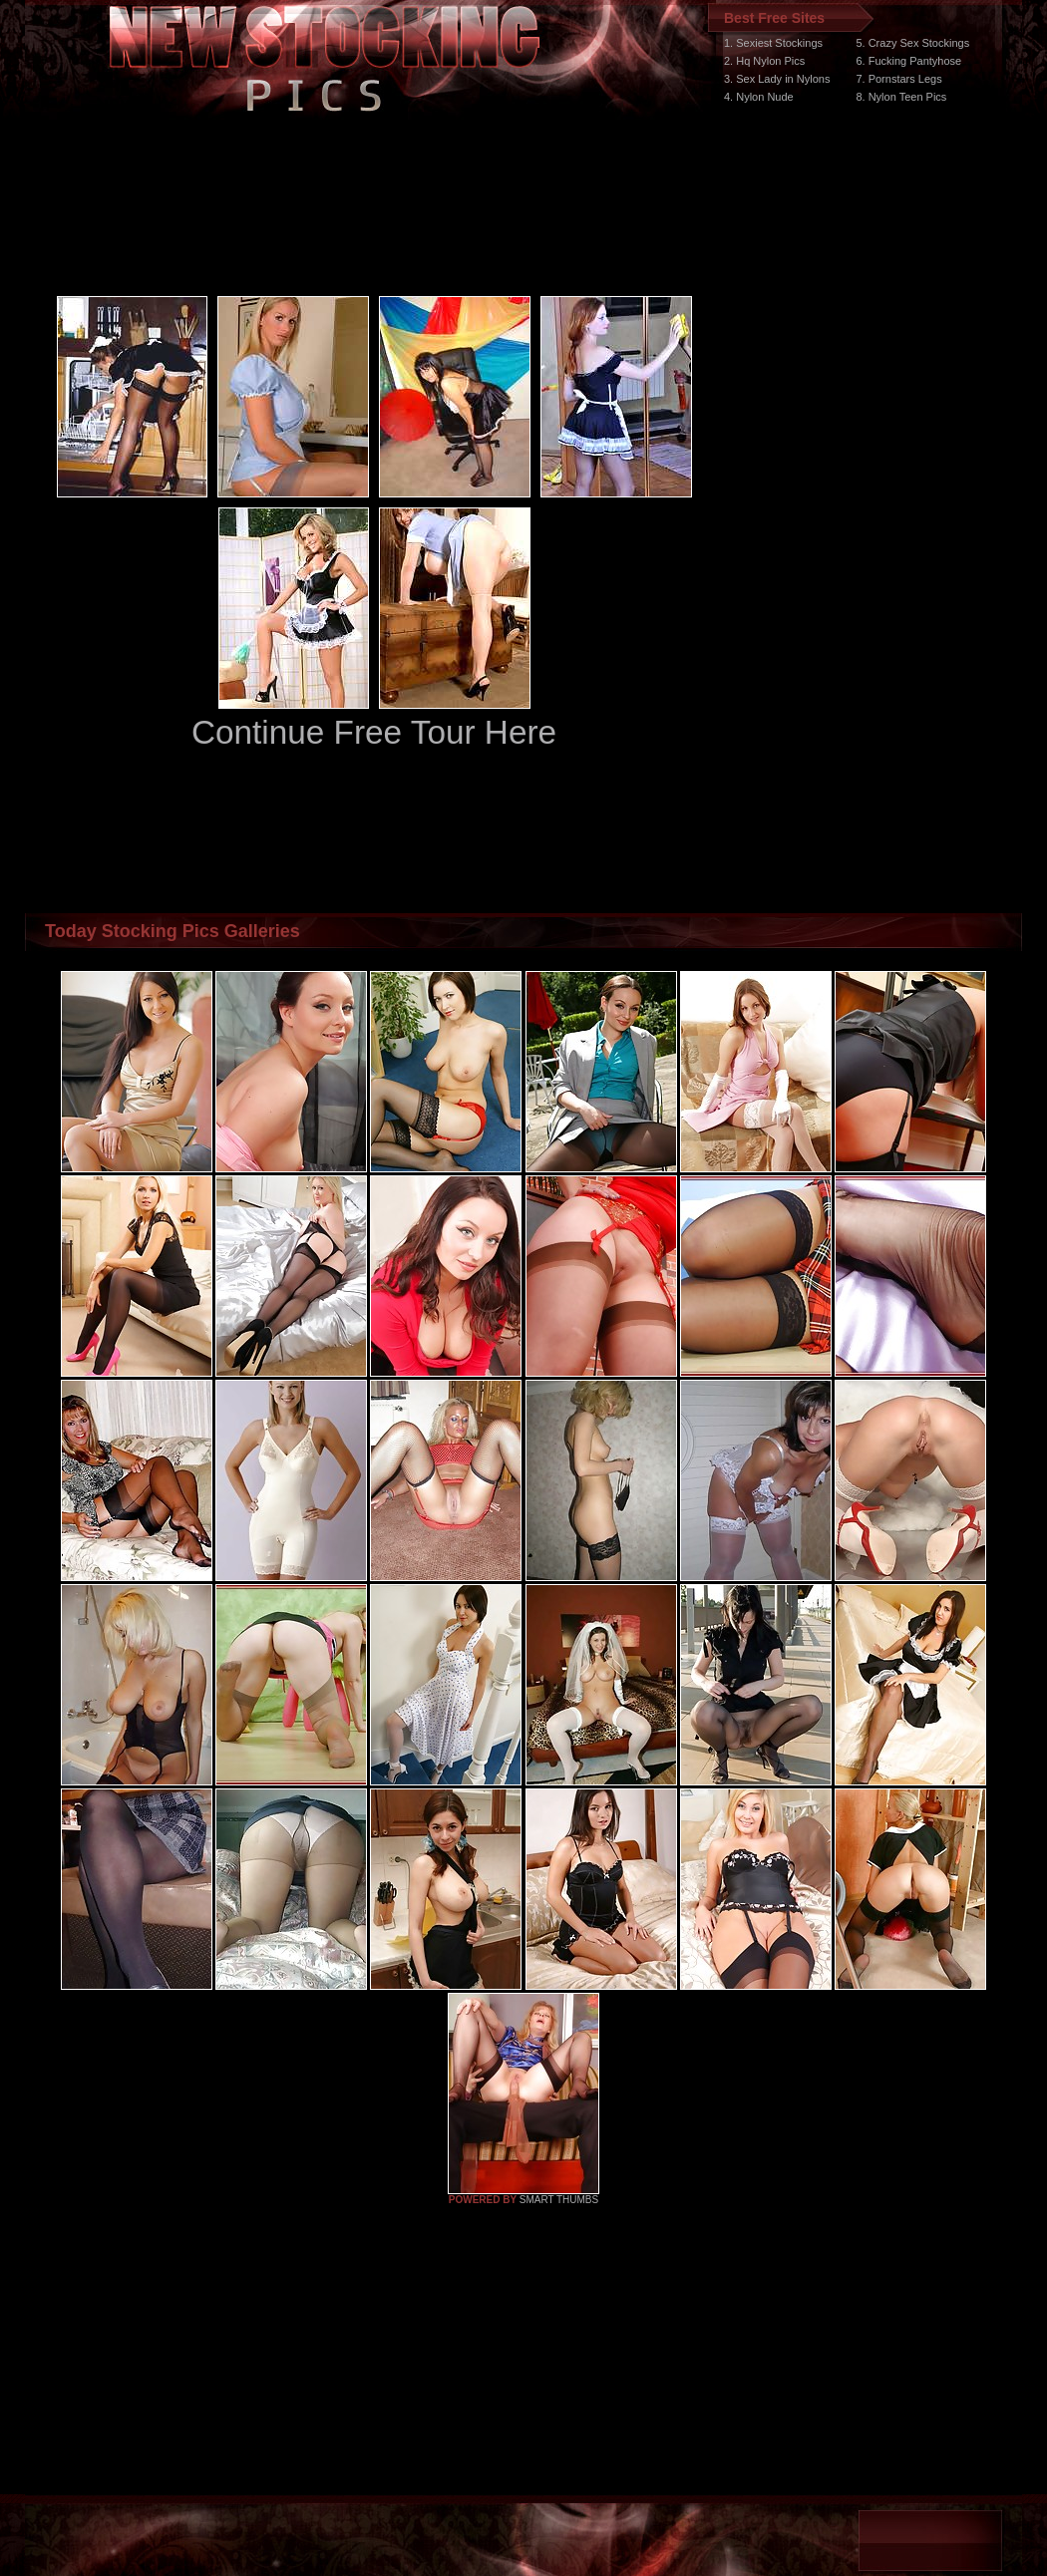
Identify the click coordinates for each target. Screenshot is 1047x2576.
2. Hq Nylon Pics (764, 61)
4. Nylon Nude (759, 97)
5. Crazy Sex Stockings (912, 43)
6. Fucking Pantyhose (908, 61)
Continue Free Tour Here (373, 732)
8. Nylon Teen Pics (901, 97)
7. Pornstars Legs (898, 79)
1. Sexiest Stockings (773, 43)
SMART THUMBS (559, 2199)
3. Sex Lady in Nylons (777, 79)
